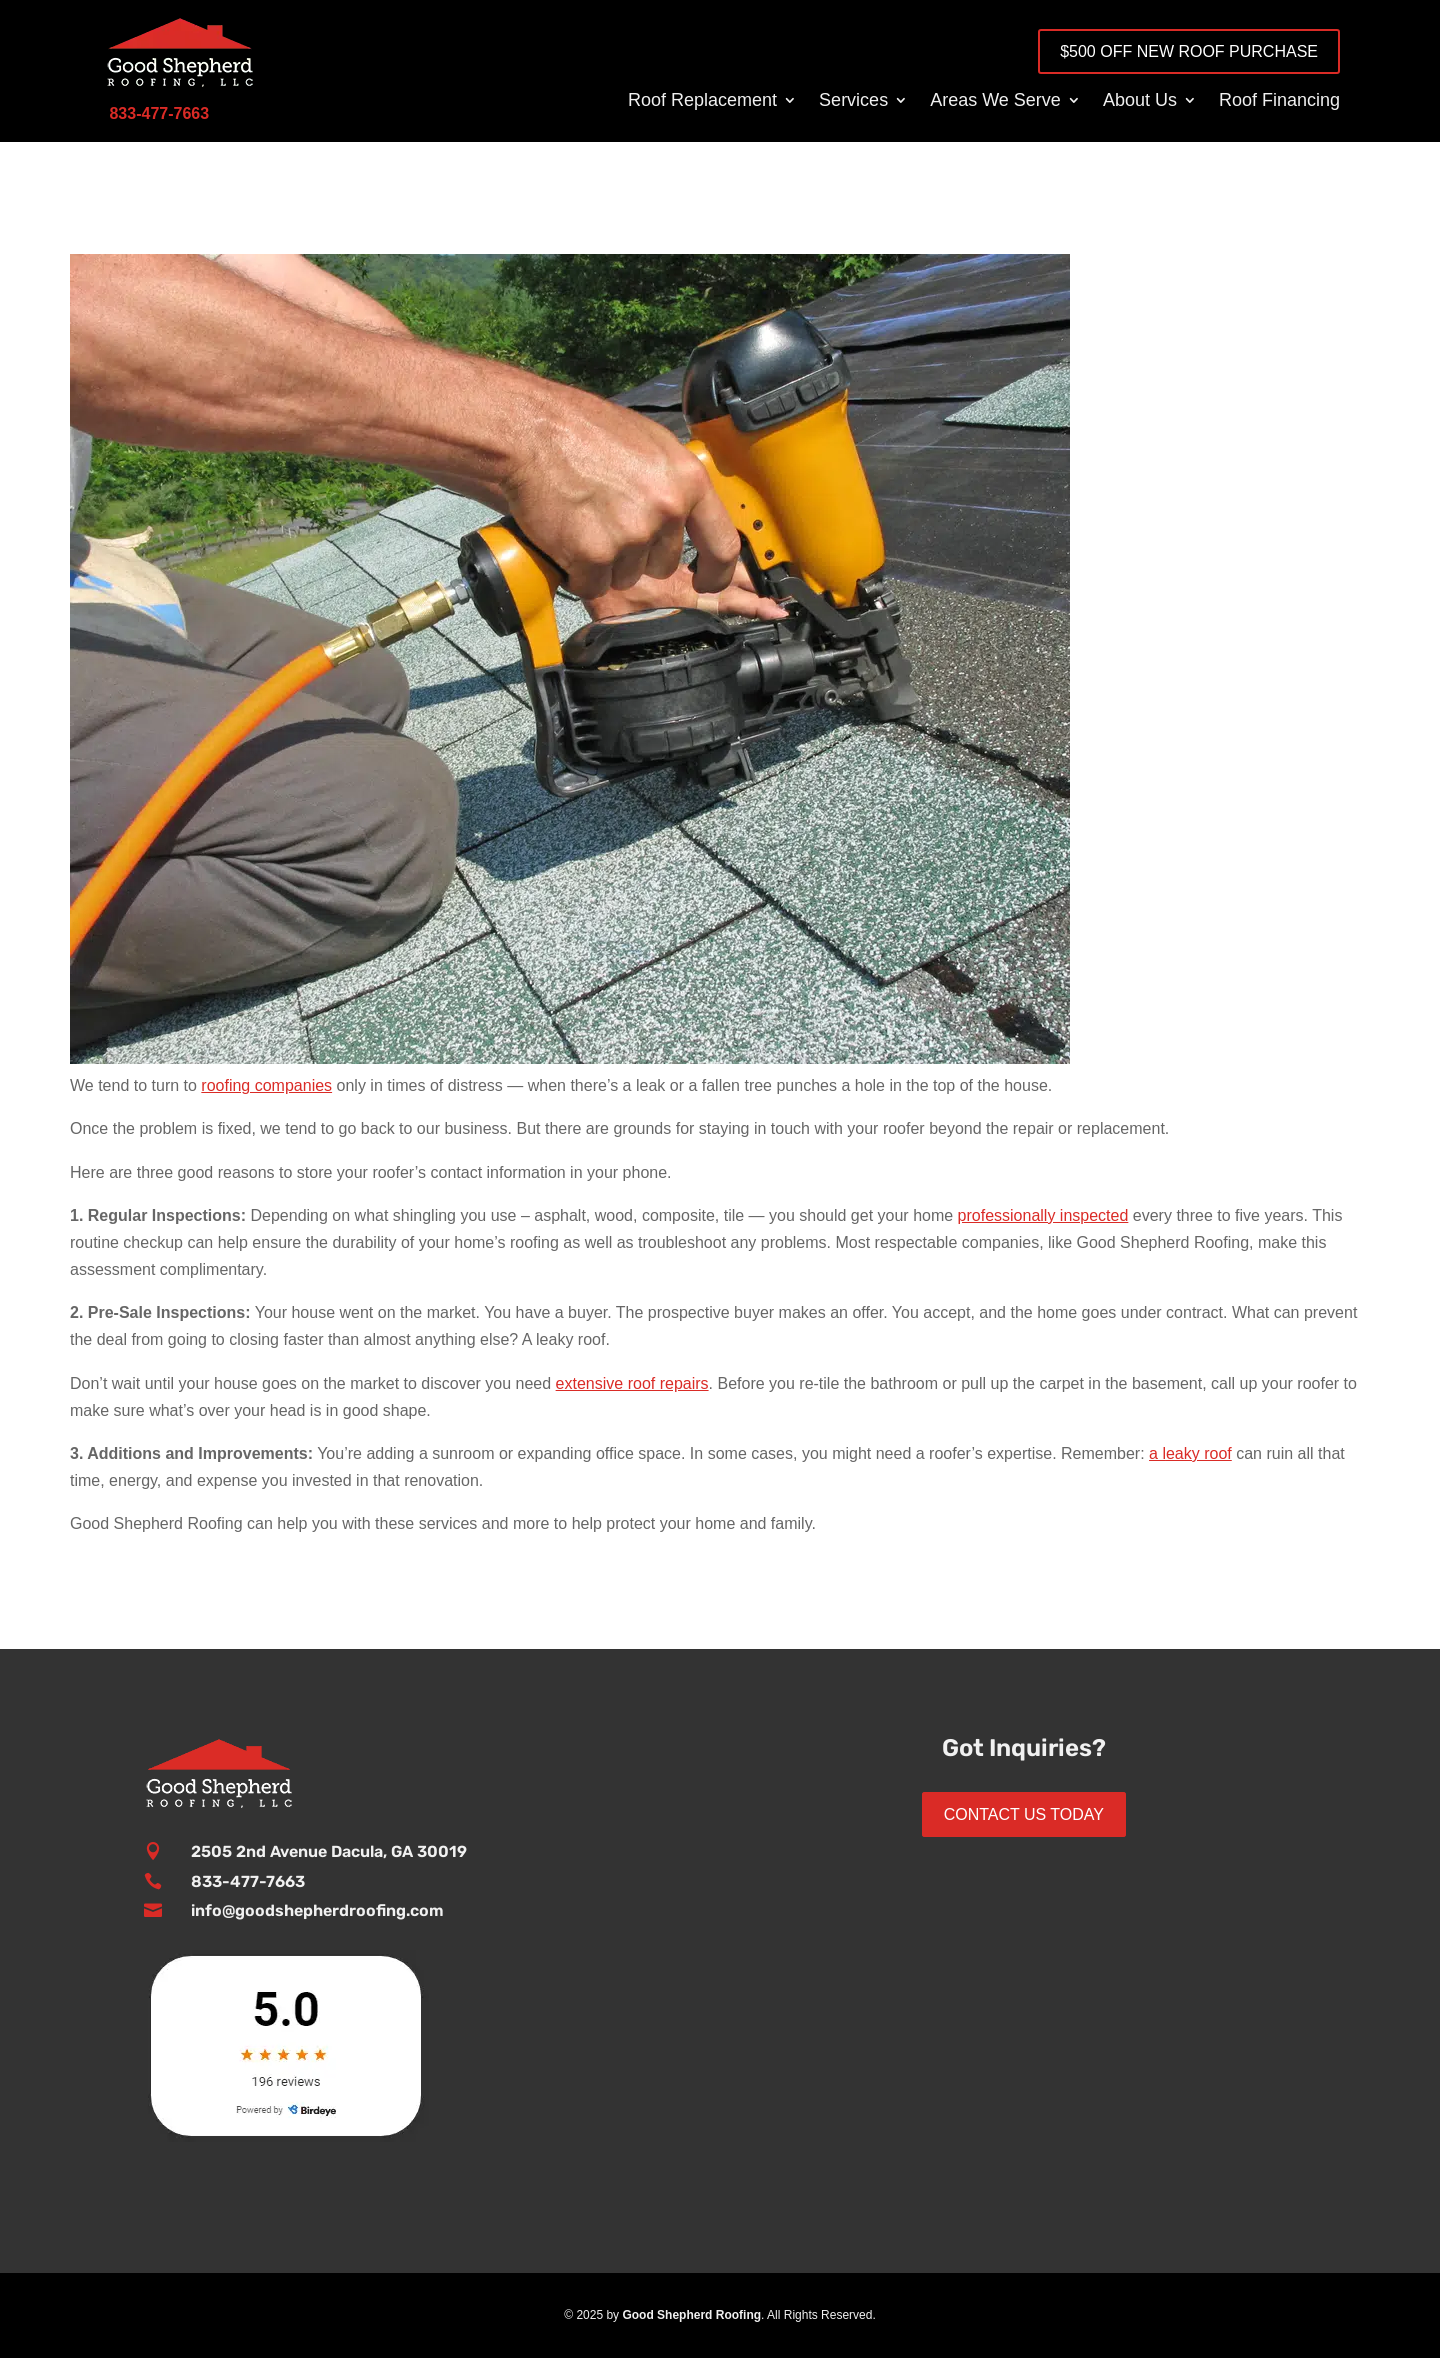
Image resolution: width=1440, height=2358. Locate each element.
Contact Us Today (1024, 1814)
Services (853, 101)
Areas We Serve (995, 101)
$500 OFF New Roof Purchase (1189, 51)
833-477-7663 (248, 1881)
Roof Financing (1279, 101)
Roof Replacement (702, 101)
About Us (1140, 101)
